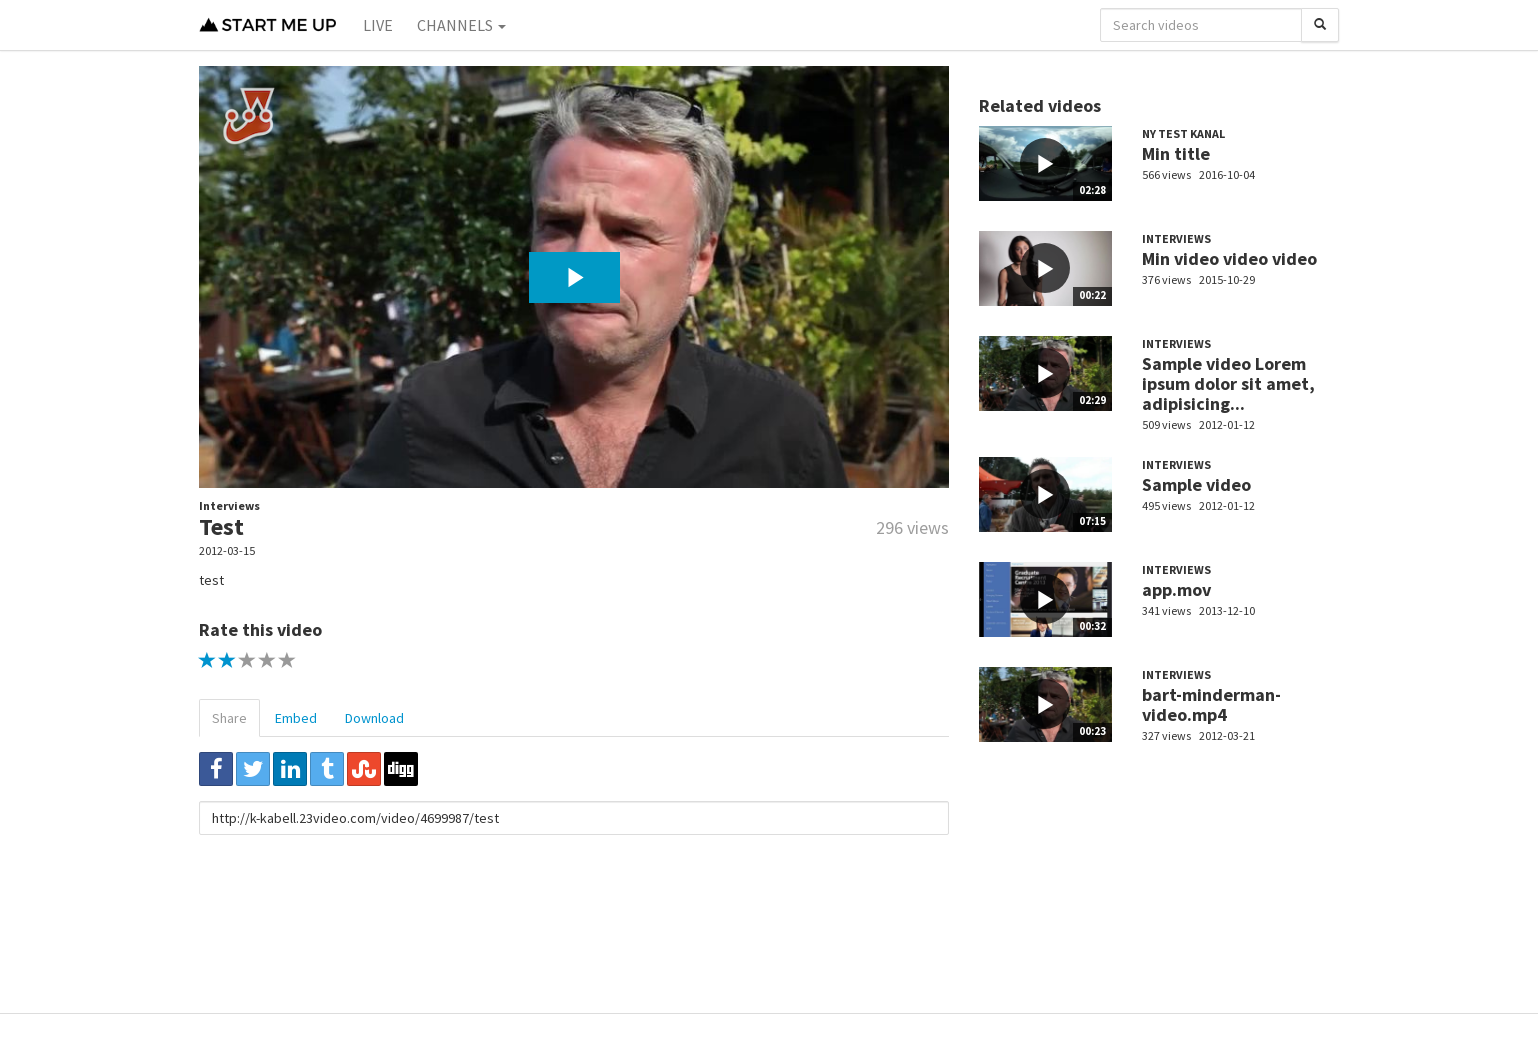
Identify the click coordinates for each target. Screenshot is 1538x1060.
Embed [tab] (296, 718)
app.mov (1176, 589)
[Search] (1320, 25)
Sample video (1196, 484)
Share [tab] (229, 718)
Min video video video (1229, 258)
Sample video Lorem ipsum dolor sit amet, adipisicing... (1228, 383)
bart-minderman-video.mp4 (1211, 704)
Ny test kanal (1183, 133)
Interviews (229, 505)
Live (378, 25)
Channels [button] (461, 25)
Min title (1176, 153)
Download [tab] (374, 718)
